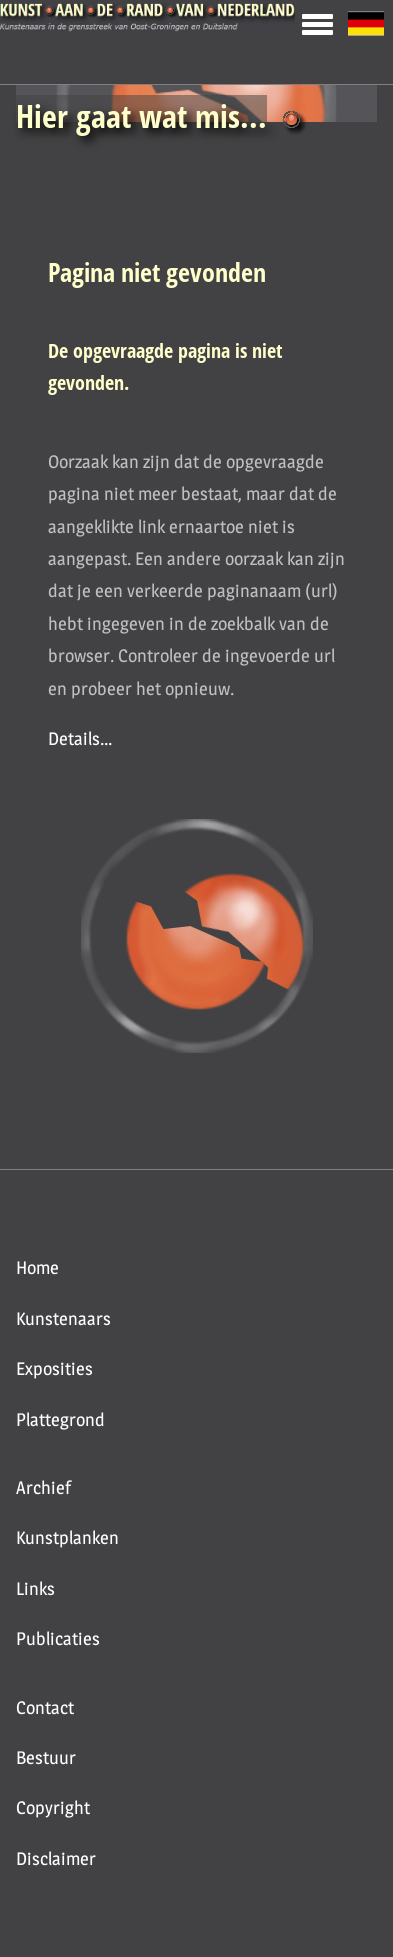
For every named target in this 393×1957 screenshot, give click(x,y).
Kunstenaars (63, 1318)
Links (35, 1588)
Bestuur (46, 1757)
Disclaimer (56, 1858)
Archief (43, 1487)
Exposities (54, 1368)
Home (37, 1267)
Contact (45, 1707)
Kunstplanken (67, 1537)
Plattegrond (60, 1419)
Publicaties (58, 1638)
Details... (80, 738)
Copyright (53, 1807)
